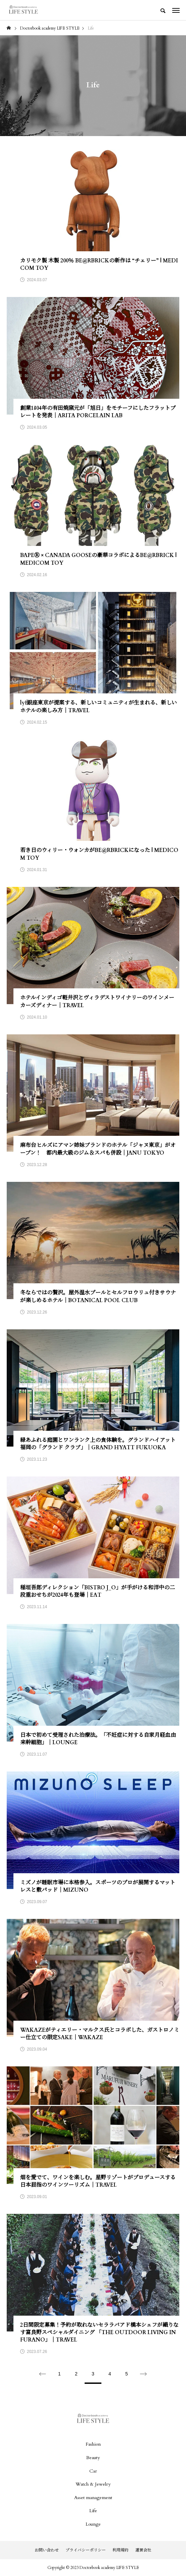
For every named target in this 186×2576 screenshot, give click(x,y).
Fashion (93, 2444)
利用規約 (120, 2550)
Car (93, 2471)
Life (93, 2510)
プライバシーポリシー (85, 2550)
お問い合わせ (47, 2550)
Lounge (93, 2524)
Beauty (93, 2457)
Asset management (93, 2497)
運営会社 (143, 2550)
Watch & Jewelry (93, 2484)
